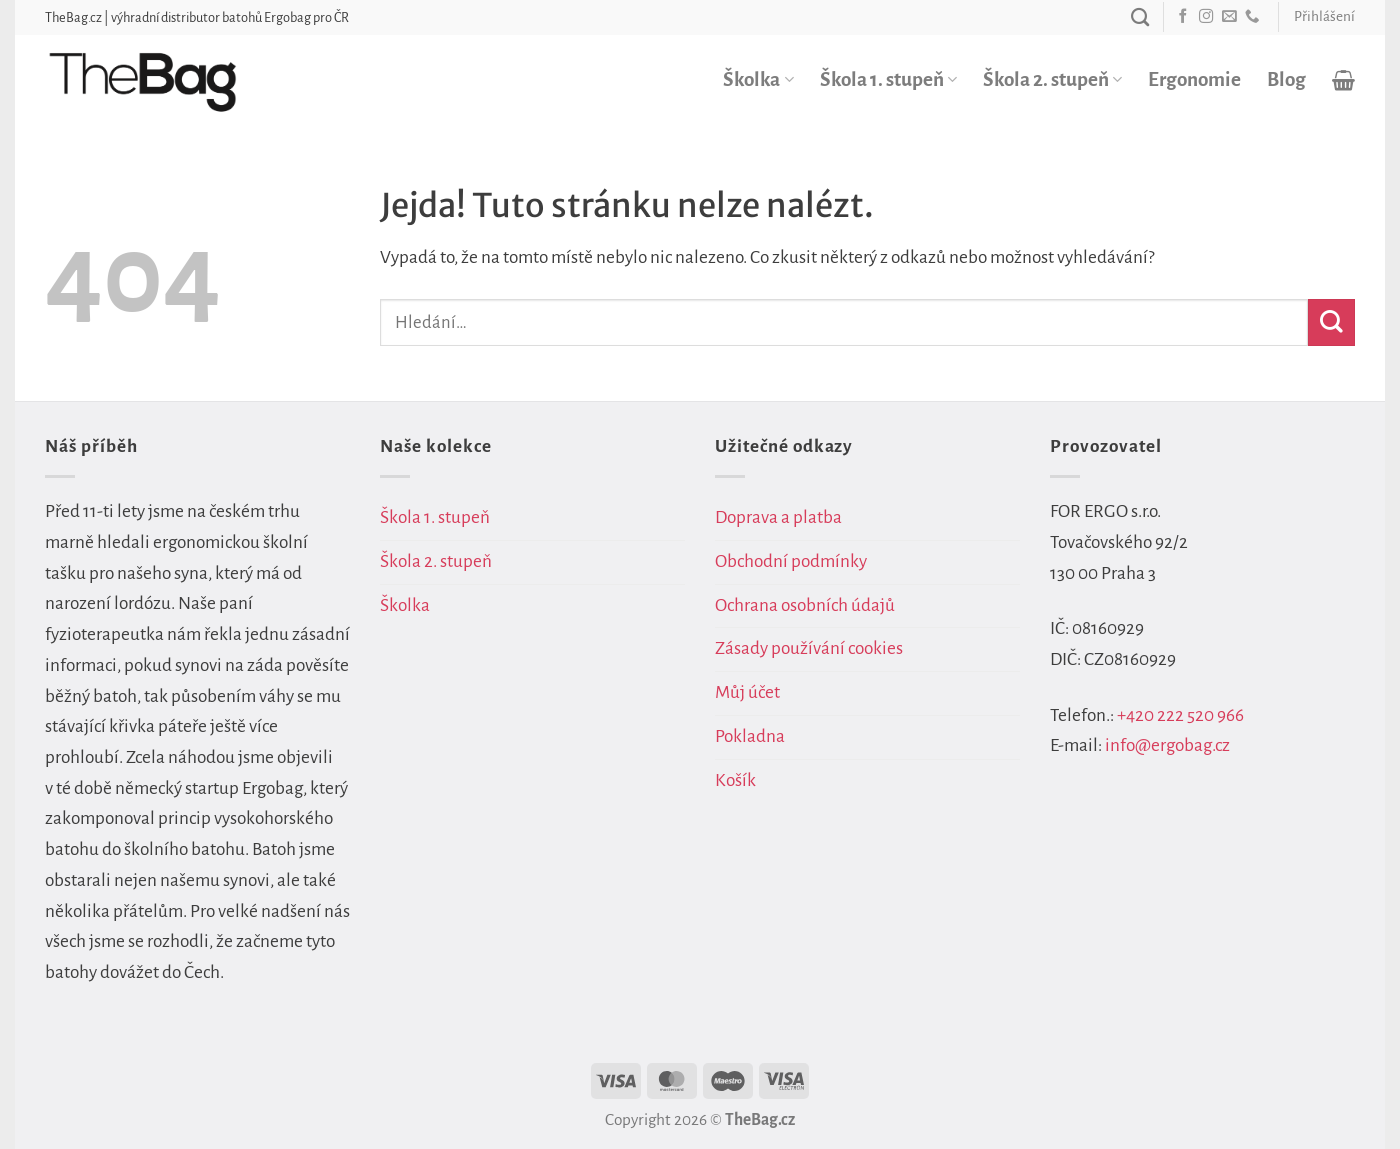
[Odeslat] (1331, 322)
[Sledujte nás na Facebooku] (1183, 17)
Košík (735, 780)
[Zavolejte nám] (1252, 17)
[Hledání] (1140, 17)
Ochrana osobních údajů (805, 605)
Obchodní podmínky (791, 561)
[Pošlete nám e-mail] (1229, 17)
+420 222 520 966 (1180, 715)
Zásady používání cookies (809, 648)
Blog (1286, 79)
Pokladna (750, 736)
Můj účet (747, 692)
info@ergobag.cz (1167, 745)
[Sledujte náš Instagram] (1206, 17)
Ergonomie (1194, 79)
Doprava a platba (778, 517)
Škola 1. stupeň (888, 79)
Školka (758, 79)
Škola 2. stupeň (1052, 79)
